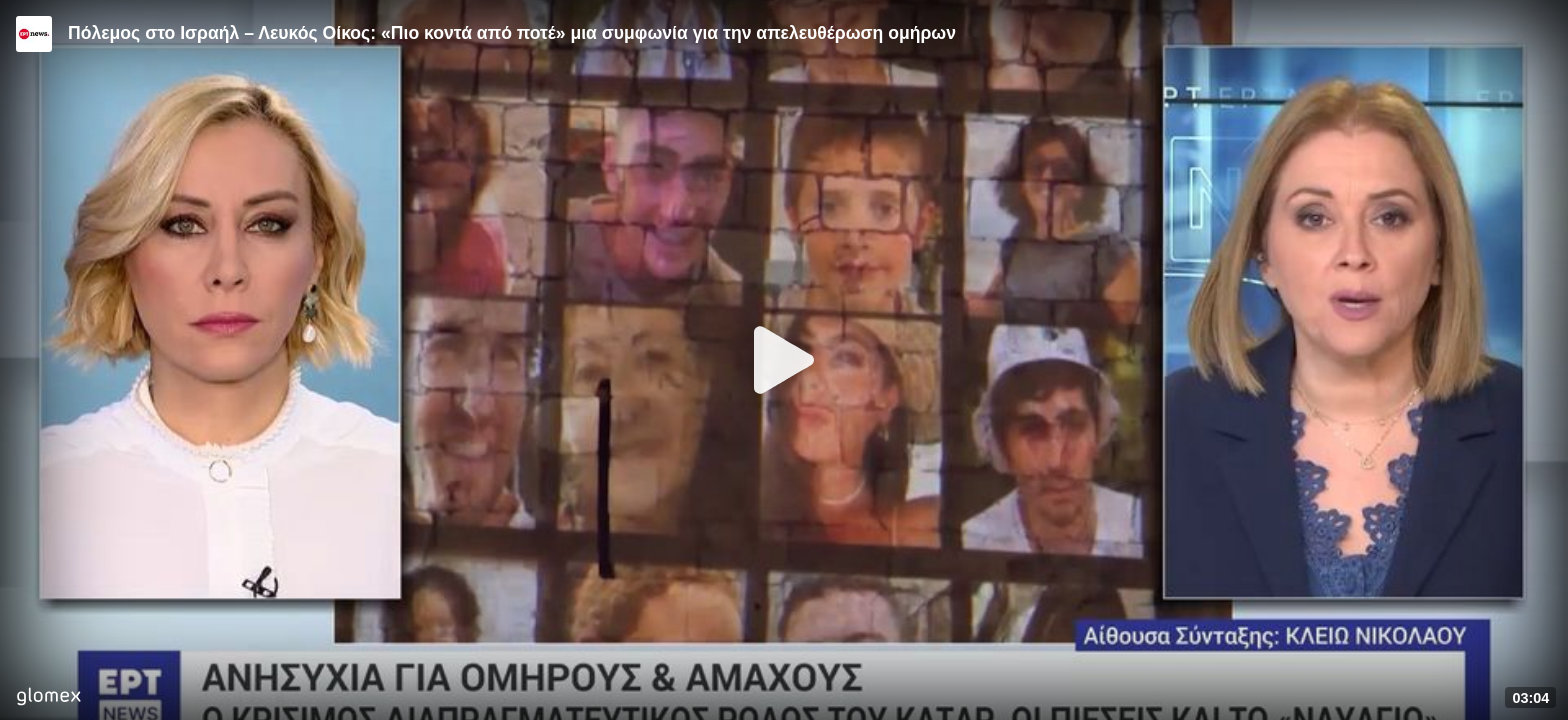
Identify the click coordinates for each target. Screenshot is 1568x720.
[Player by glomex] (48, 698)
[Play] (784, 360)
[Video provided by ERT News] (34, 34)
